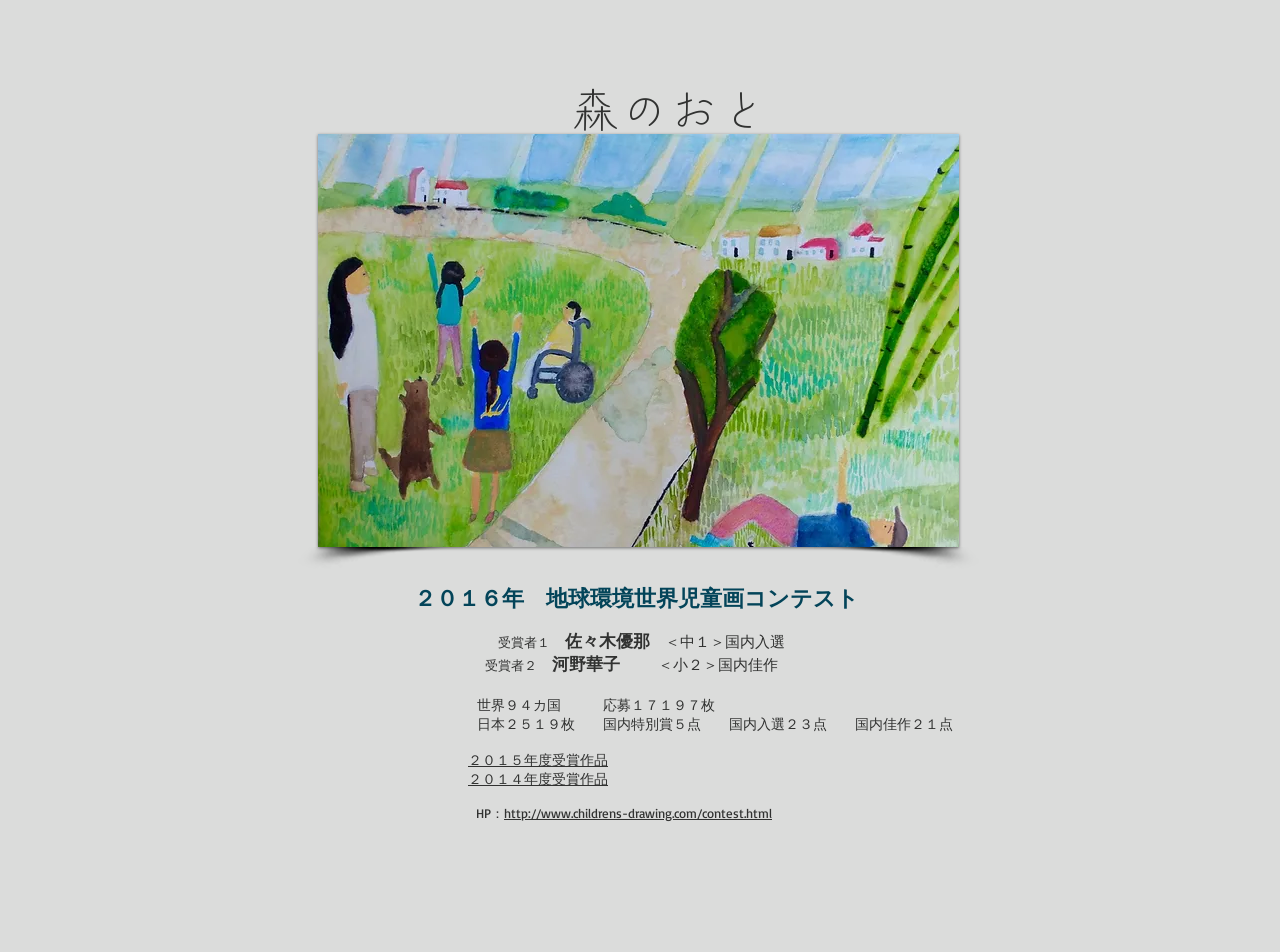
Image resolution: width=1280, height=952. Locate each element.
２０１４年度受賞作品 (538, 778)
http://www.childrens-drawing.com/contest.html (638, 813)
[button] (638, 340)
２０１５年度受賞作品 (538, 759)
